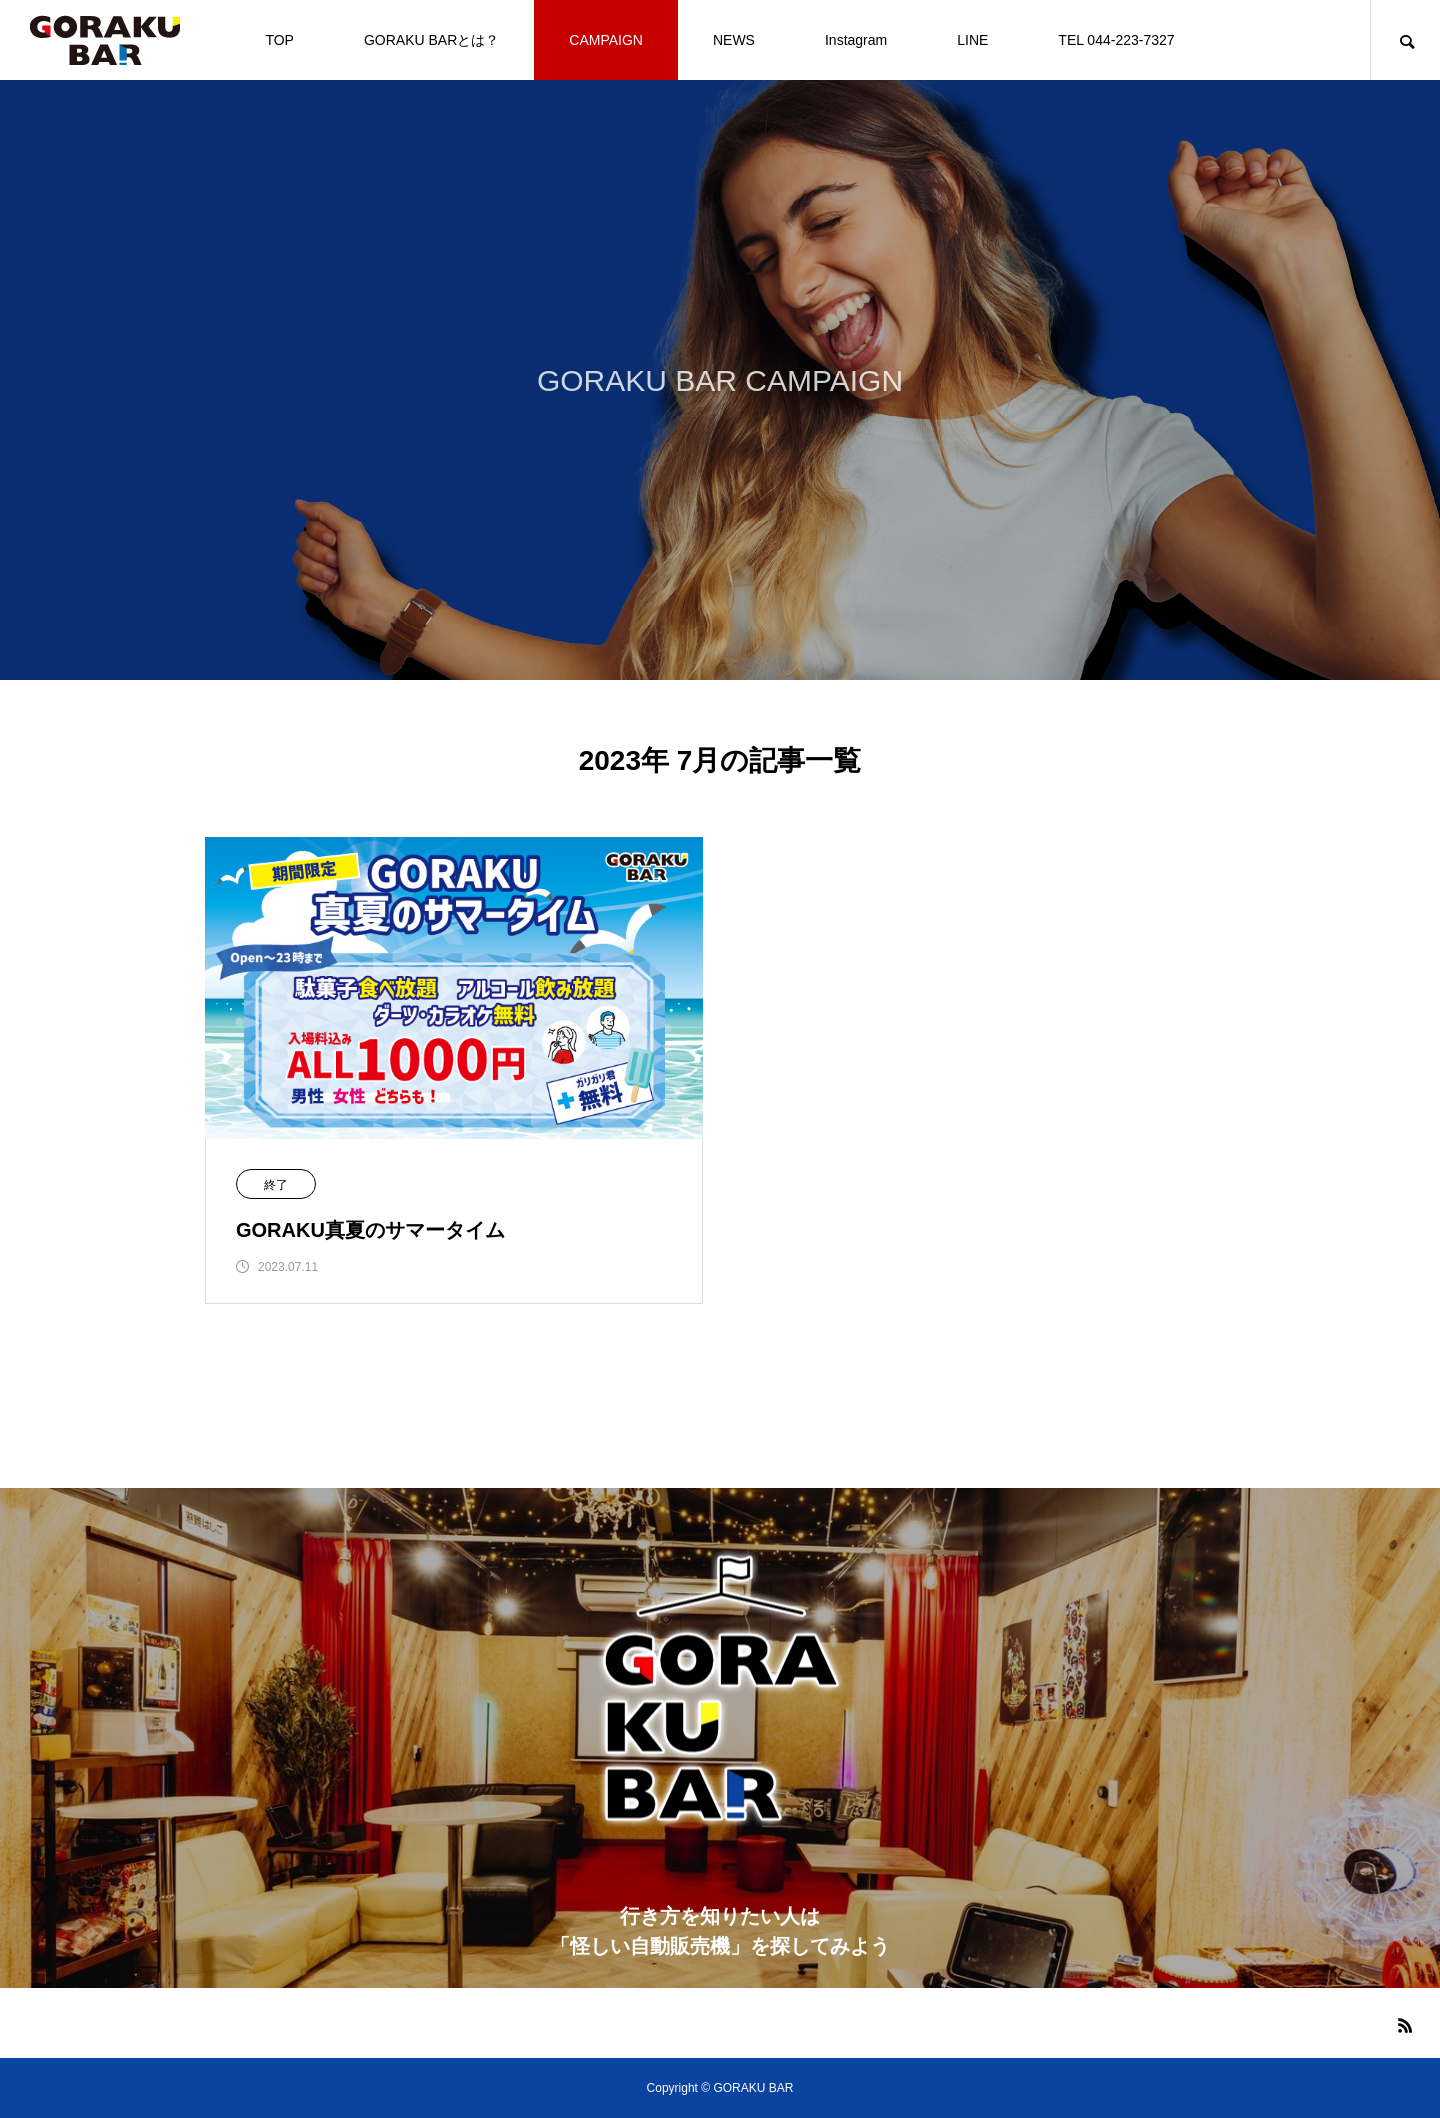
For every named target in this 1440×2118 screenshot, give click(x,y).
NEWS (734, 40)
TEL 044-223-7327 (1116, 40)
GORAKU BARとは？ (431, 40)
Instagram (856, 40)
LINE (972, 40)
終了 (276, 1185)
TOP (279, 40)
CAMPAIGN (606, 40)
